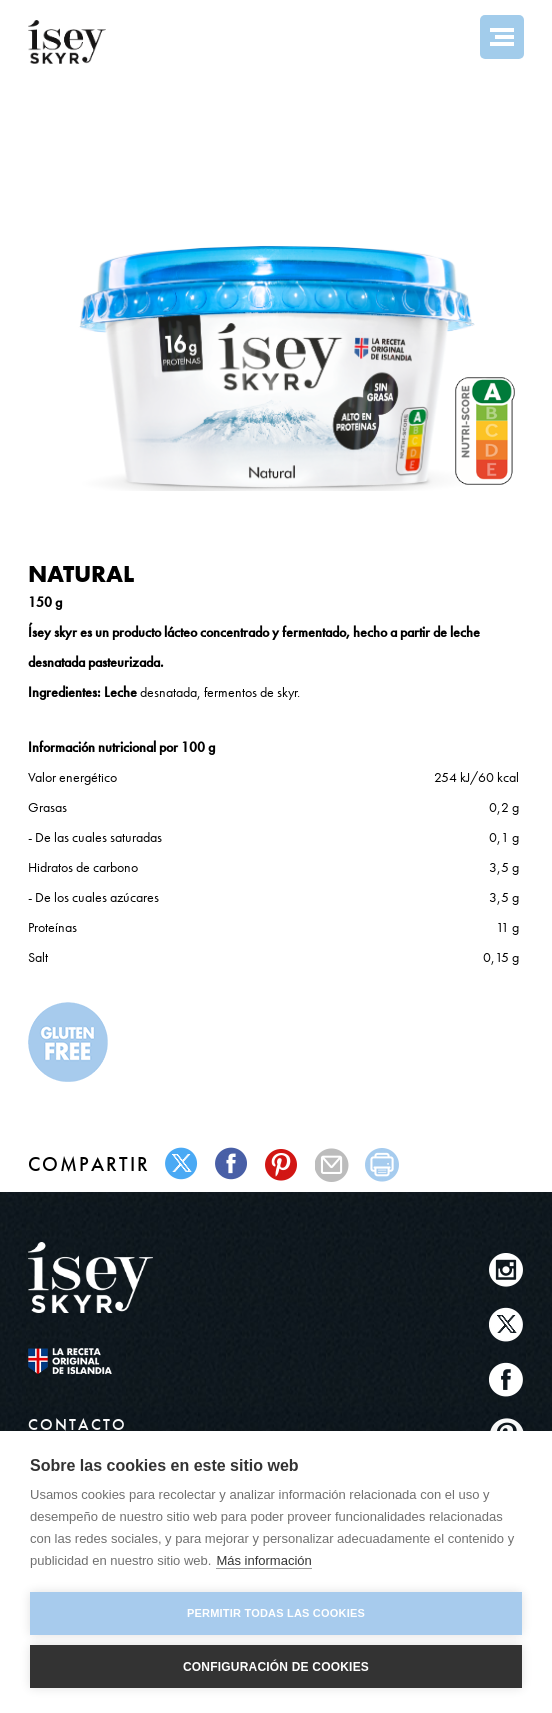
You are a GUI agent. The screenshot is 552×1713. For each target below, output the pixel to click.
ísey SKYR (67, 42)
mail (332, 1164)
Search (448, 37)
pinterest (282, 1164)
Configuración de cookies (276, 1667)
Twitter (506, 1324)
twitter (182, 1164)
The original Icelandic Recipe (90, 1361)
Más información (263, 1560)
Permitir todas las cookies (276, 1613)
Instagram (506, 1269)
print (382, 1164)
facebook (232, 1164)
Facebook (506, 1379)
